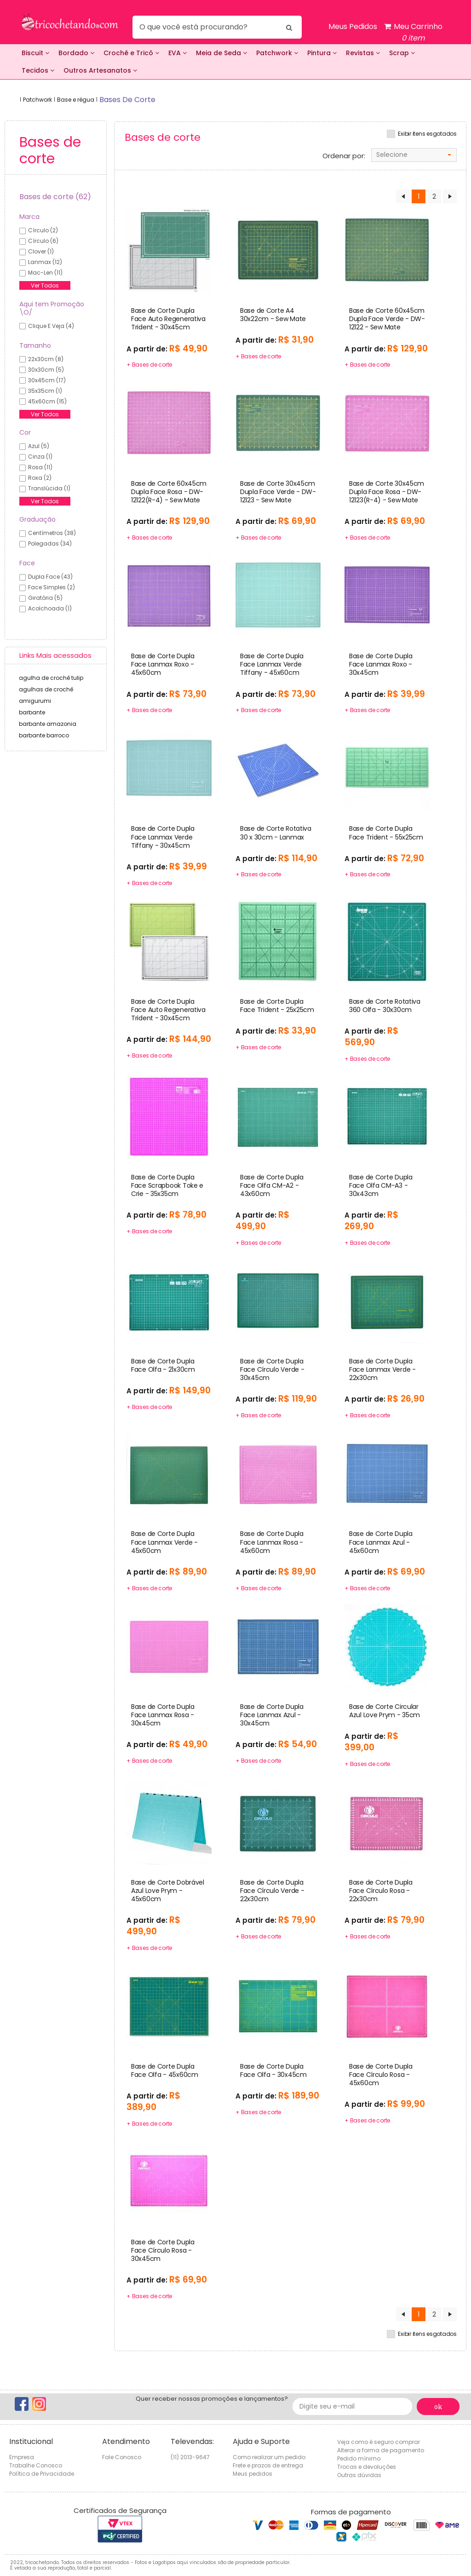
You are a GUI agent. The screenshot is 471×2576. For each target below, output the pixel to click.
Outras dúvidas (359, 2475)
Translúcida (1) (49, 488)
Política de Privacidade (41, 2474)
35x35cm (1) (45, 391)
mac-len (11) (45, 272)
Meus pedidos (252, 2474)
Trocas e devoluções (366, 2467)
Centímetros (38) (52, 533)
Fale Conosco (121, 2457)
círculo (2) (43, 230)
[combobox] (414, 155)
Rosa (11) (40, 467)
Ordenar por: (343, 156)
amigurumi (35, 701)
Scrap (402, 53)
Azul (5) (38, 446)
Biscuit (35, 53)
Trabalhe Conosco (35, 2465)
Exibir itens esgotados (427, 134)
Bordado (76, 53)
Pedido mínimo (358, 2458)
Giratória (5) (45, 598)
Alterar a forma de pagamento (380, 2450)
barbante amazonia (47, 724)
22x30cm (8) (45, 359)
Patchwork (277, 53)
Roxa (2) (40, 478)
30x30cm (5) (46, 370)
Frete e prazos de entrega (268, 2465)
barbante (32, 712)
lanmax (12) (45, 262)
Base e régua (75, 100)
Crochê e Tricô (131, 53)
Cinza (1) (40, 456)
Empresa (21, 2457)
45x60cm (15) (47, 401)
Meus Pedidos (352, 26)
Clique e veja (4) (51, 326)
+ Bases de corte (149, 364)
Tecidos (38, 70)
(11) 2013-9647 (190, 2457)
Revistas (363, 53)
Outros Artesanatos (100, 70)
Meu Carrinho (413, 32)
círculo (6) (43, 241)
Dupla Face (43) (50, 577)
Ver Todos (45, 285)
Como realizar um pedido (269, 2457)
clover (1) (41, 251)
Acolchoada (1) (50, 608)
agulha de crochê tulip (51, 678)
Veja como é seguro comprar (378, 2442)
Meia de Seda (221, 53)
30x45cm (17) (47, 380)
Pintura (322, 53)
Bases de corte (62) (55, 196)
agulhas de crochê (46, 689)
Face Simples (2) (51, 587)
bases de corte (127, 99)
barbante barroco (44, 735)
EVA (177, 53)
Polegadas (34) (50, 543)
